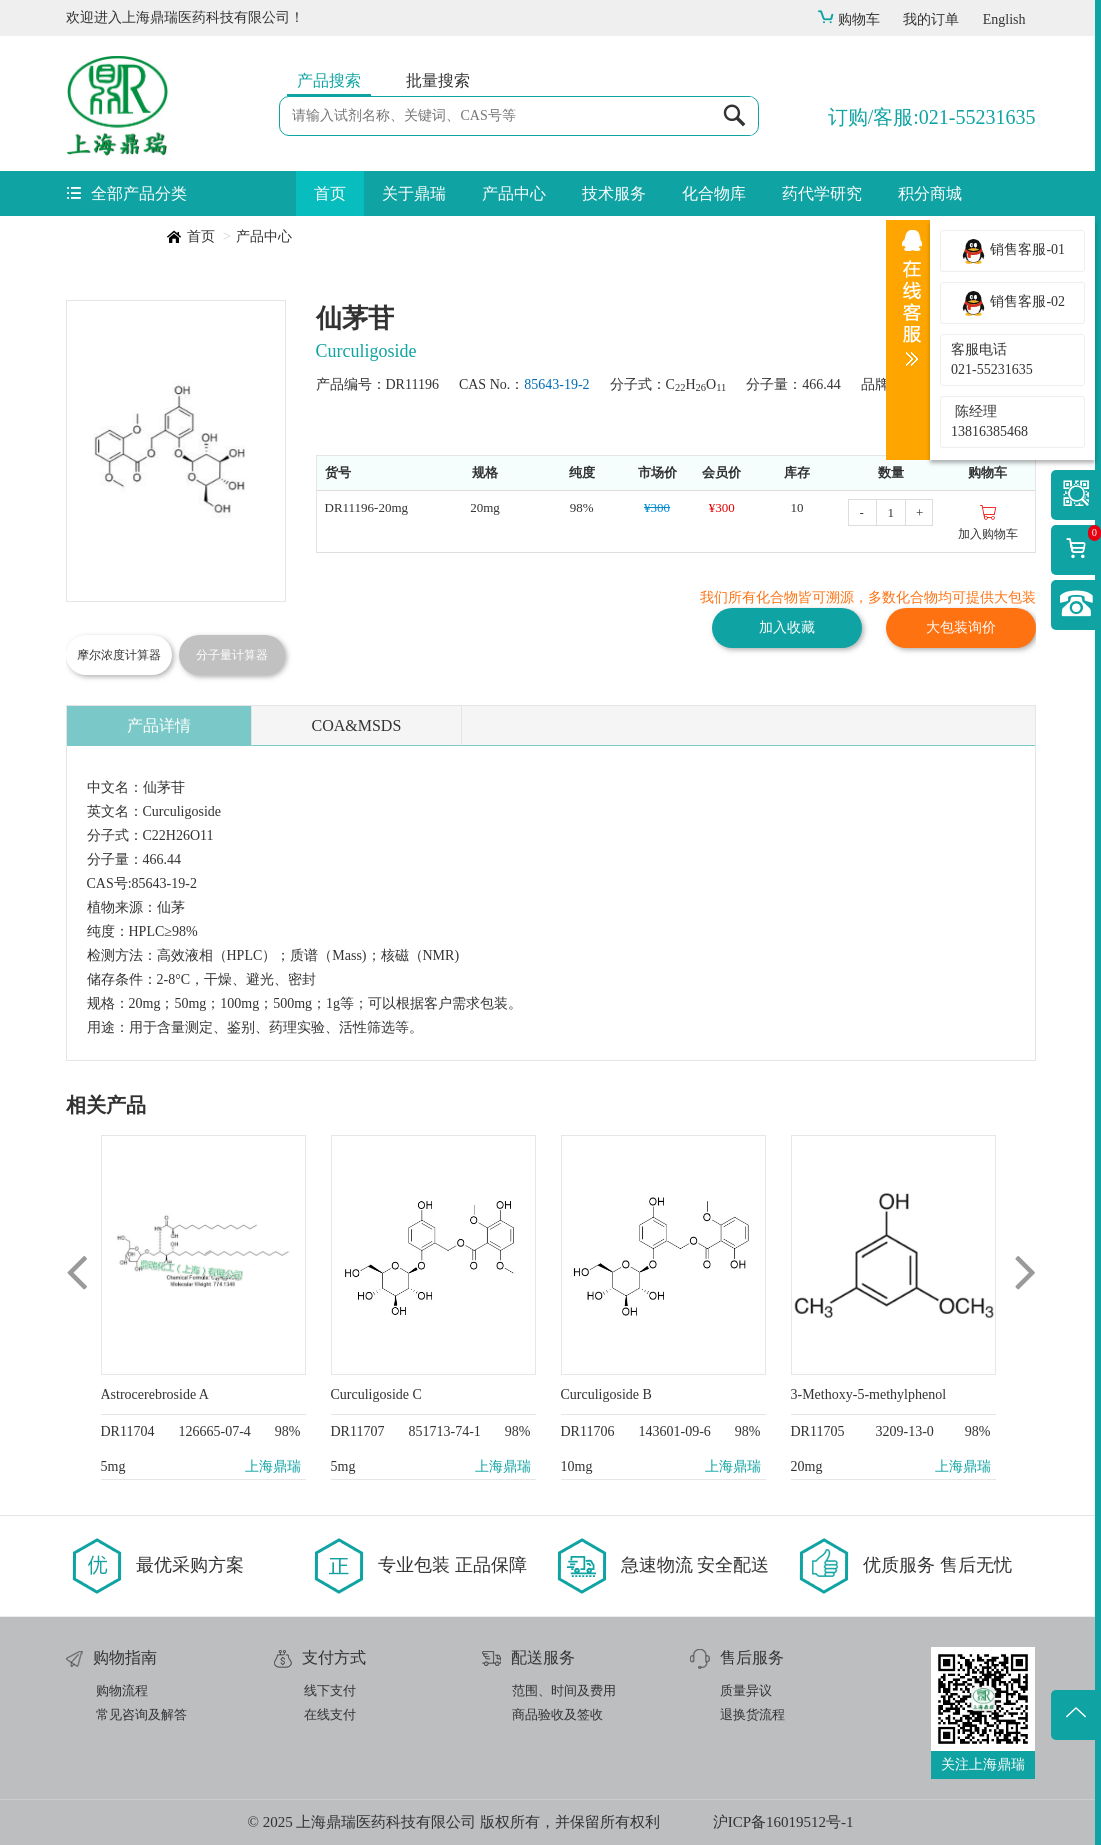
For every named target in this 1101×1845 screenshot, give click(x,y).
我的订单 (931, 19)
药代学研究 (822, 193)
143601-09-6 (674, 1431)
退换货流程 (752, 1714)
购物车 (848, 19)
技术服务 (614, 193)
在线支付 (330, 1714)
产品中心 (514, 193)
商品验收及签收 (557, 1714)
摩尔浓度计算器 (119, 655)
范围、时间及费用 (564, 1690)
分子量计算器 (232, 655)
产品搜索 (329, 80)
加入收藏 (787, 627)
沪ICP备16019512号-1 (783, 1822)
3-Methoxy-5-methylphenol (869, 1394)
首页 (330, 193)
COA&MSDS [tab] (357, 725)
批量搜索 (438, 80)
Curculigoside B (606, 1394)
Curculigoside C (376, 1394)
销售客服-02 (1012, 303)
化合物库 (714, 193)
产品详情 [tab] (159, 725)
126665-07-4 (214, 1431)
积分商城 (930, 193)
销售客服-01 (1012, 251)
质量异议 (746, 1690)
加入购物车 (988, 522)
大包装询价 (961, 627)
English (1004, 19)
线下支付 (330, 1690)
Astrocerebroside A (155, 1394)
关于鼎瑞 (414, 193)
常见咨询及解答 (141, 1714)
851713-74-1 (444, 1431)
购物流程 (122, 1690)
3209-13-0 (904, 1431)
